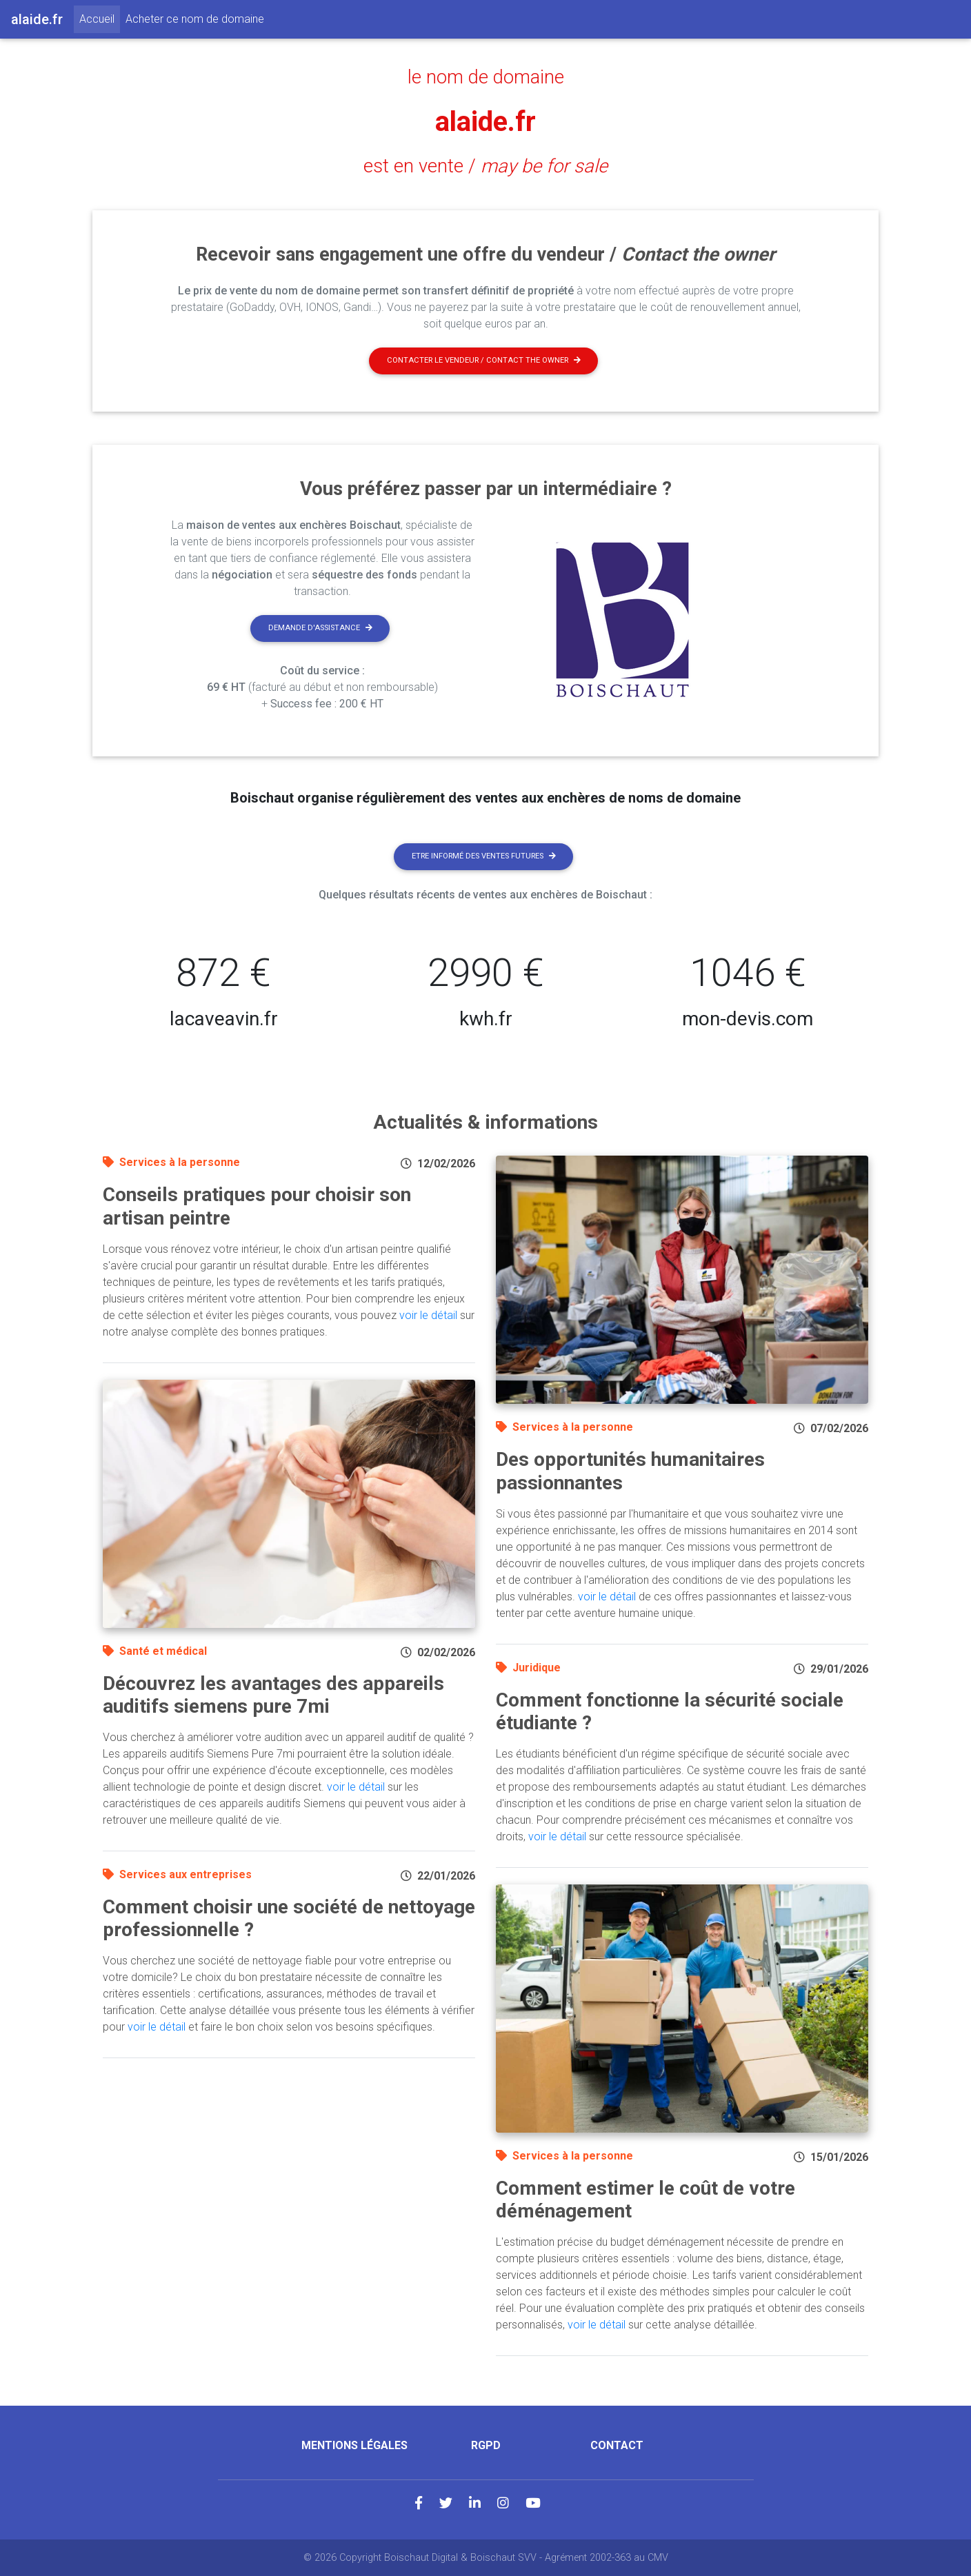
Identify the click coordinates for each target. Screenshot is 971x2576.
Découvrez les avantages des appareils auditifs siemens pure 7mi (273, 1695)
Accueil (99, 18)
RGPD (486, 2445)
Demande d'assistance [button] (320, 627)
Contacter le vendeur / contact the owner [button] (484, 360)
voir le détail (428, 1315)
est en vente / (485, 166)
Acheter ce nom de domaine (195, 19)
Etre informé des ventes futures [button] (484, 856)
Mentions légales (354, 2445)
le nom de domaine (486, 77)
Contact (616, 2445)
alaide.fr (485, 121)
